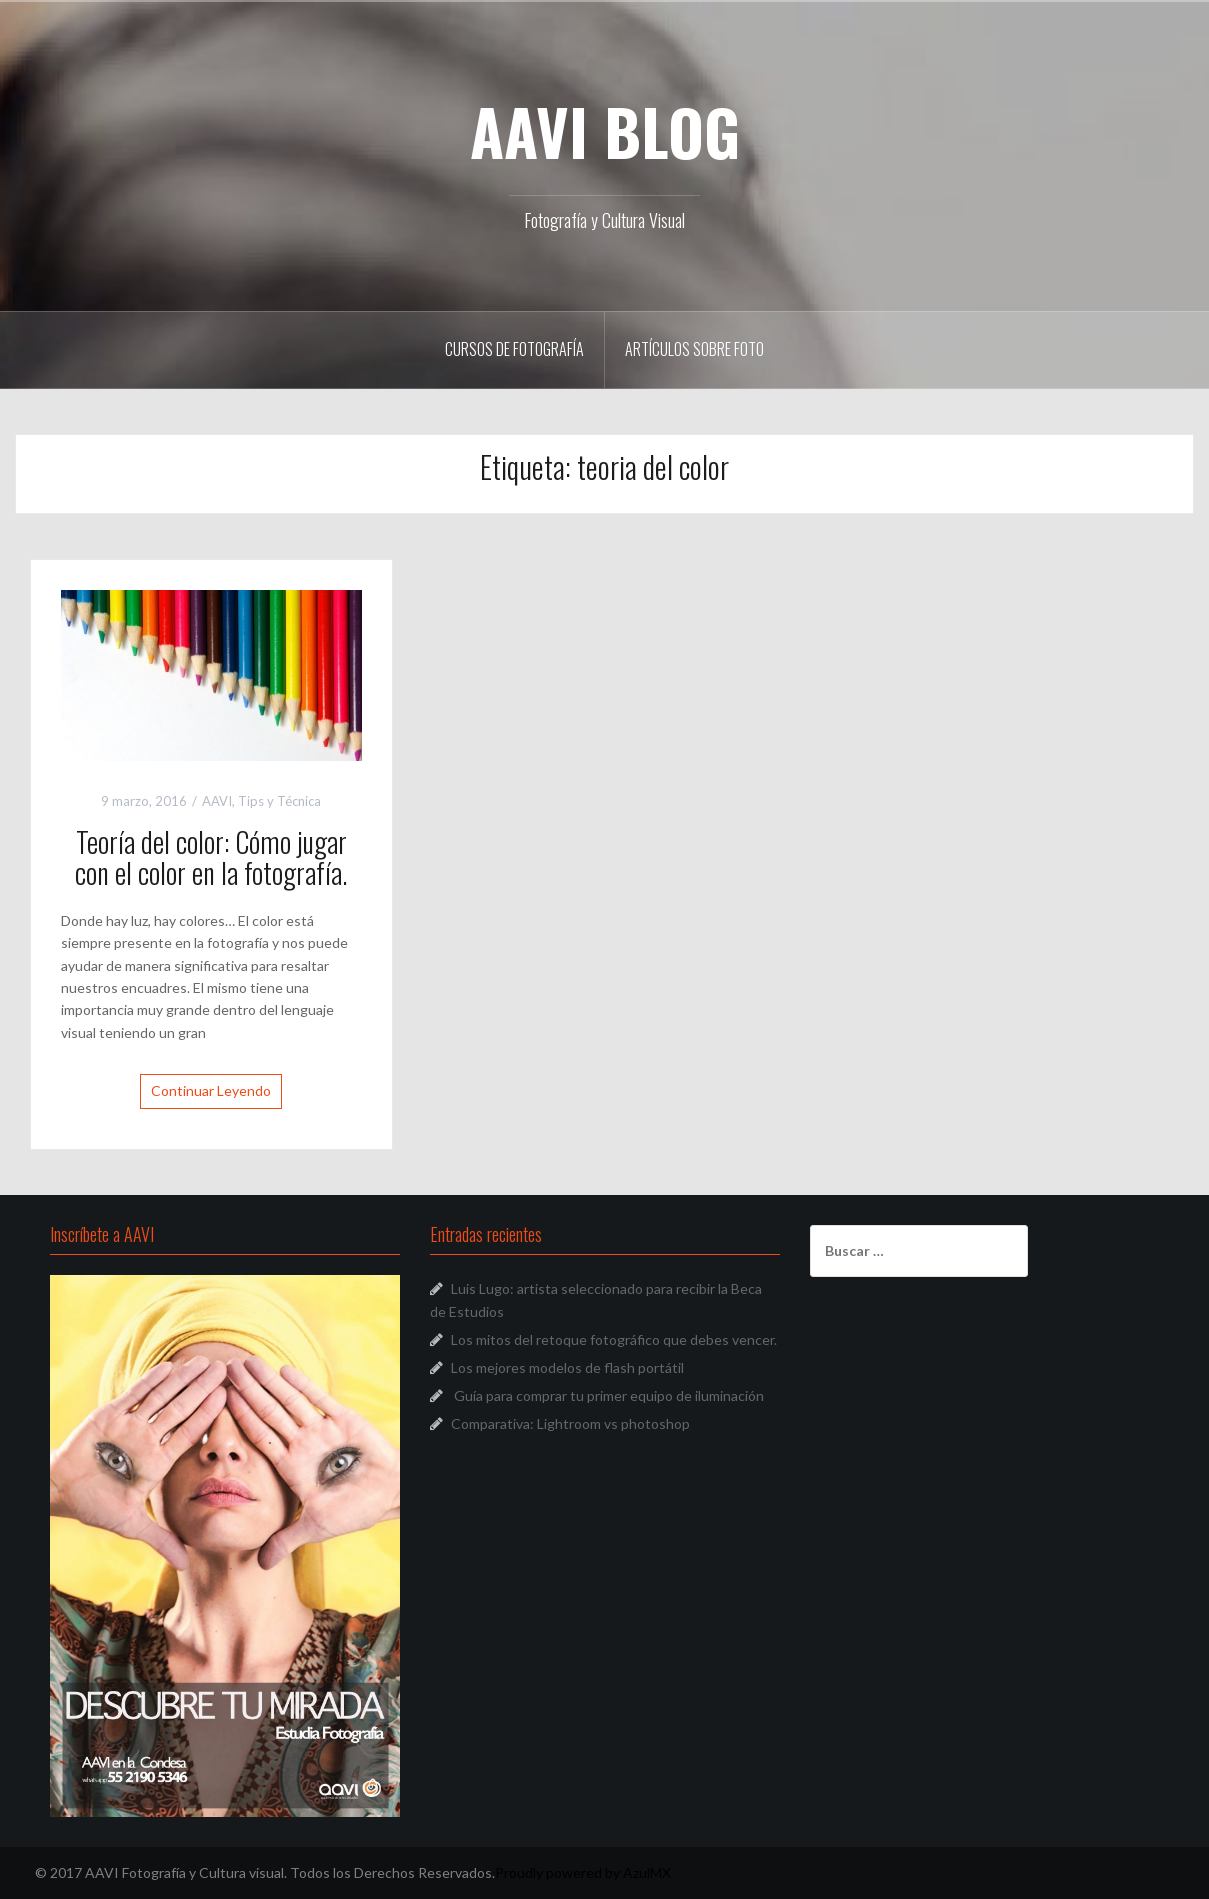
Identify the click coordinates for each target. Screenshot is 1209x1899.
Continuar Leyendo (211, 1090)
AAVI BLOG (605, 131)
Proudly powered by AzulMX (583, 1872)
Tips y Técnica (279, 801)
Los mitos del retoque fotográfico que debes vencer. (614, 1339)
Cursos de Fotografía (514, 349)
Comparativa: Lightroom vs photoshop (570, 1423)
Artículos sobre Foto (694, 349)
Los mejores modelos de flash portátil (567, 1367)
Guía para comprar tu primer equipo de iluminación (609, 1395)
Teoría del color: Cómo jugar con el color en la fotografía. (211, 857)
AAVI (217, 801)
